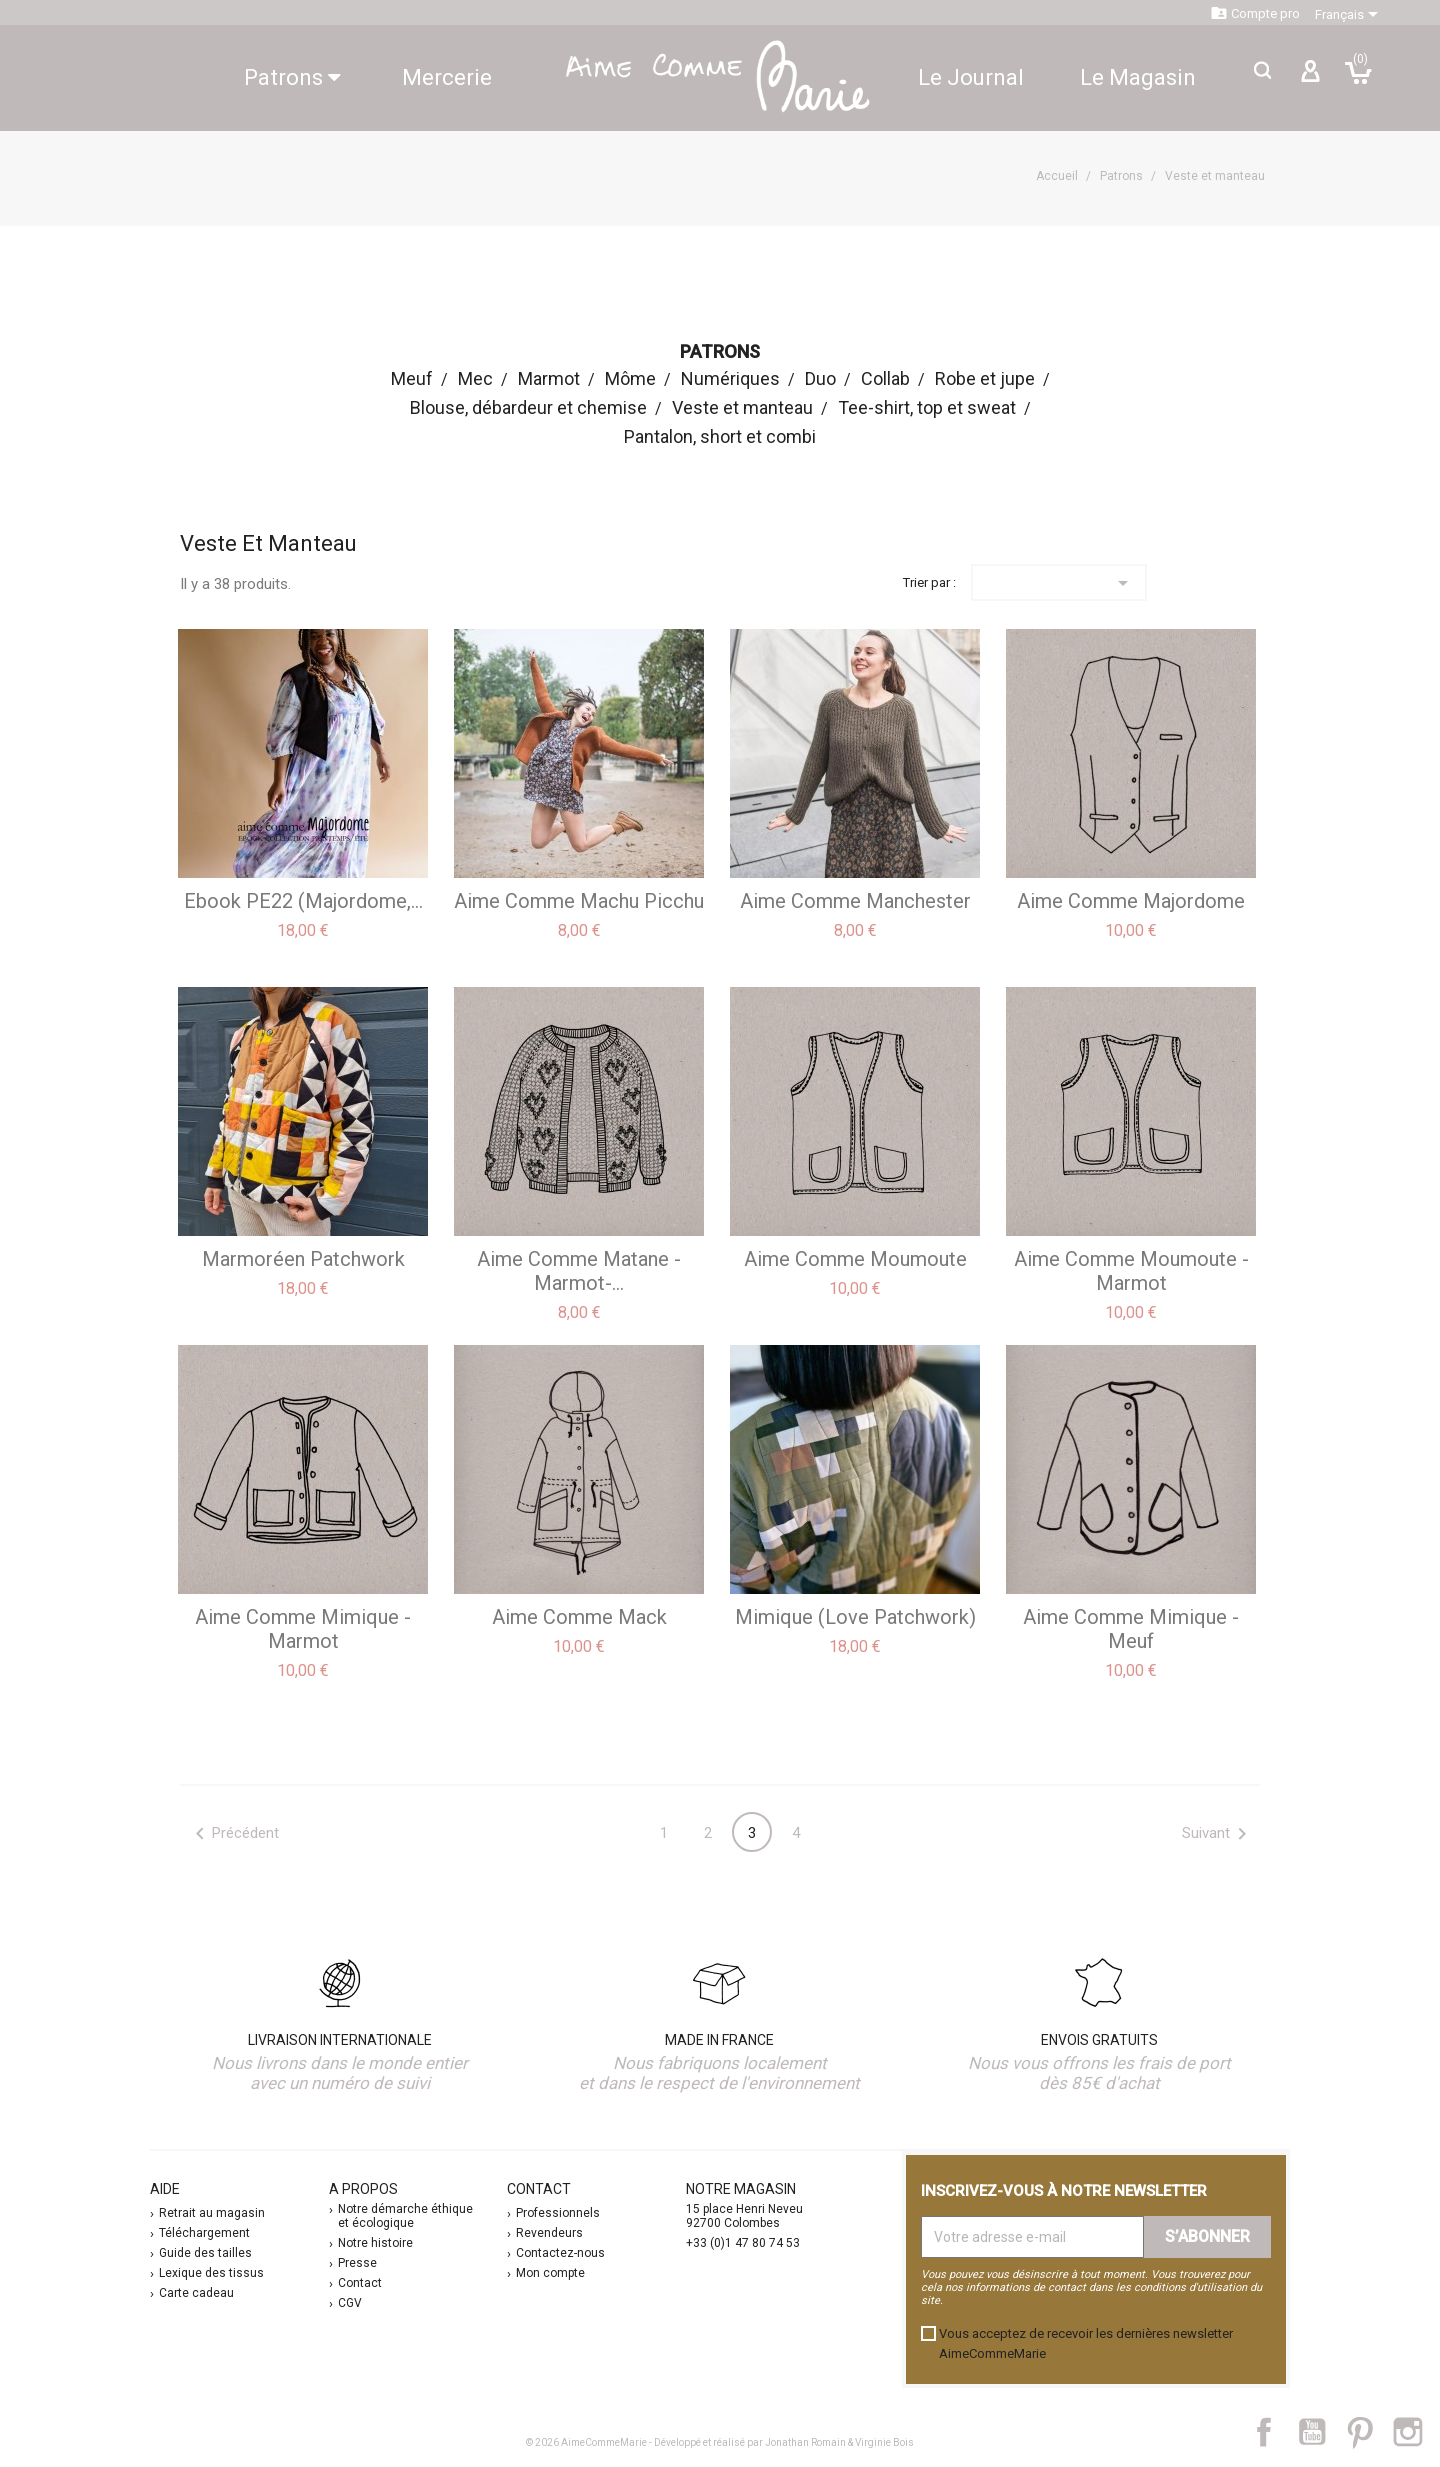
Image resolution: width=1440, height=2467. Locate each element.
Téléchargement (204, 2233)
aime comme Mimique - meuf (1131, 1629)
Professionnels (558, 2213)
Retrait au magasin (212, 2213)
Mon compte (550, 2273)
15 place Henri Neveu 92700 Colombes (744, 2216)
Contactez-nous (560, 2253)
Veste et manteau (742, 407)
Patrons (292, 77)
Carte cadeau (196, 2293)
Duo (820, 378)
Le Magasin (1138, 77)
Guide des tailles (205, 2253)
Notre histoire (375, 2243)
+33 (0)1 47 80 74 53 (743, 2243)
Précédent (233, 1834)
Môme (630, 378)
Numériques (730, 378)
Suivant (1218, 1834)
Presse (357, 2263)
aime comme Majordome (1131, 901)
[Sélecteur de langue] (1350, 15)
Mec (475, 378)
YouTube (1320, 2432)
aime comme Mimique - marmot (303, 1629)
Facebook (1275, 2432)
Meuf (412, 378)
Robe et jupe (985, 378)
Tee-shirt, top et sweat (927, 407)
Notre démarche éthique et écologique (405, 2216)
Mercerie (447, 77)
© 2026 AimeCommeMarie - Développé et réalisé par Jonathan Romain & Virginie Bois (720, 2442)
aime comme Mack (579, 1617)
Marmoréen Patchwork (303, 1259)
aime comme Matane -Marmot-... (579, 1271)
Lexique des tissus (211, 2273)
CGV (350, 2303)
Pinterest (1369, 2432)
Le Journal (971, 77)
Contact (360, 2283)
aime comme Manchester (855, 901)
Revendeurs (549, 2233)
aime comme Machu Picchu (579, 901)
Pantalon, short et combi (720, 436)
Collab (885, 378)
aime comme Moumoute (855, 1259)
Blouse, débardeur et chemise (528, 407)
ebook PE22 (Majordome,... (303, 901)
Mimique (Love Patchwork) (855, 1617)
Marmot (549, 378)
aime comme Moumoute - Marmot (1131, 1271)
